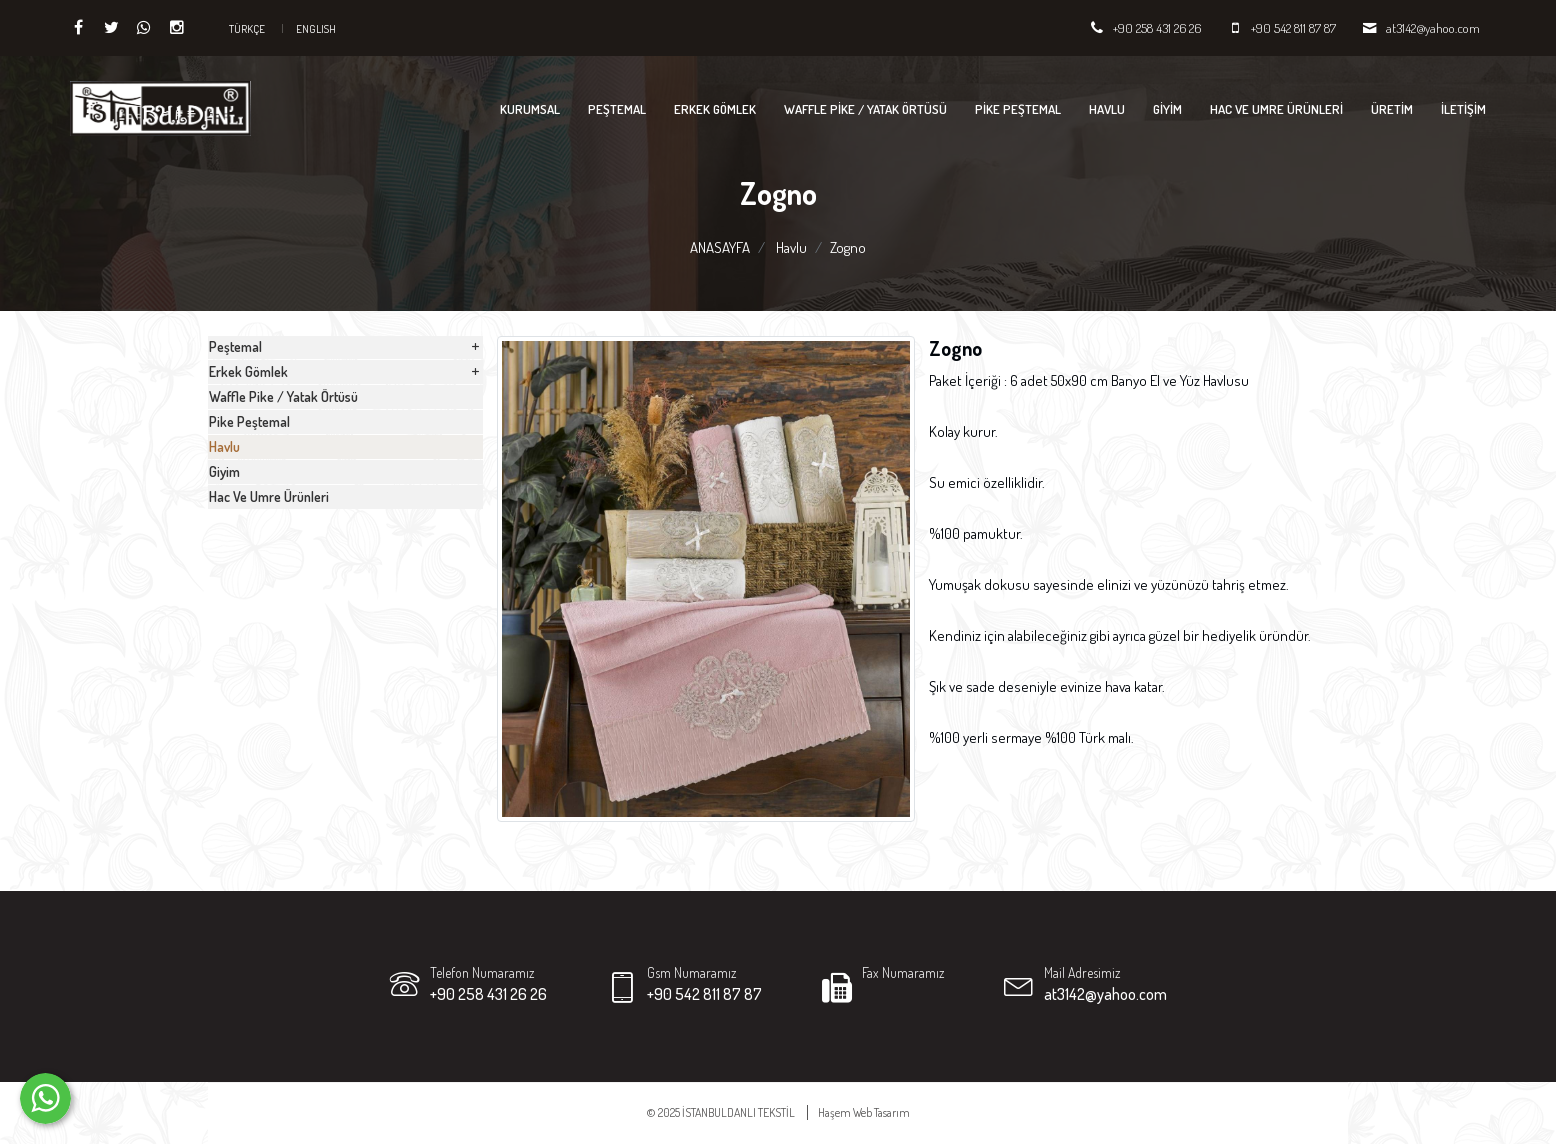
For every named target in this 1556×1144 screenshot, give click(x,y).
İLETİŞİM (1463, 109)
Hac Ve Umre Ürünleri (1276, 109)
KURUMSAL (530, 109)
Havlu (1107, 109)
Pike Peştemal (1018, 109)
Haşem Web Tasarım (864, 1112)
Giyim (1167, 109)
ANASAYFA (720, 247)
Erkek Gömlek (715, 109)
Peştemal (617, 109)
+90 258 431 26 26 (1157, 28)
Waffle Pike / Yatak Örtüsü (865, 109)
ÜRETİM (1392, 109)
